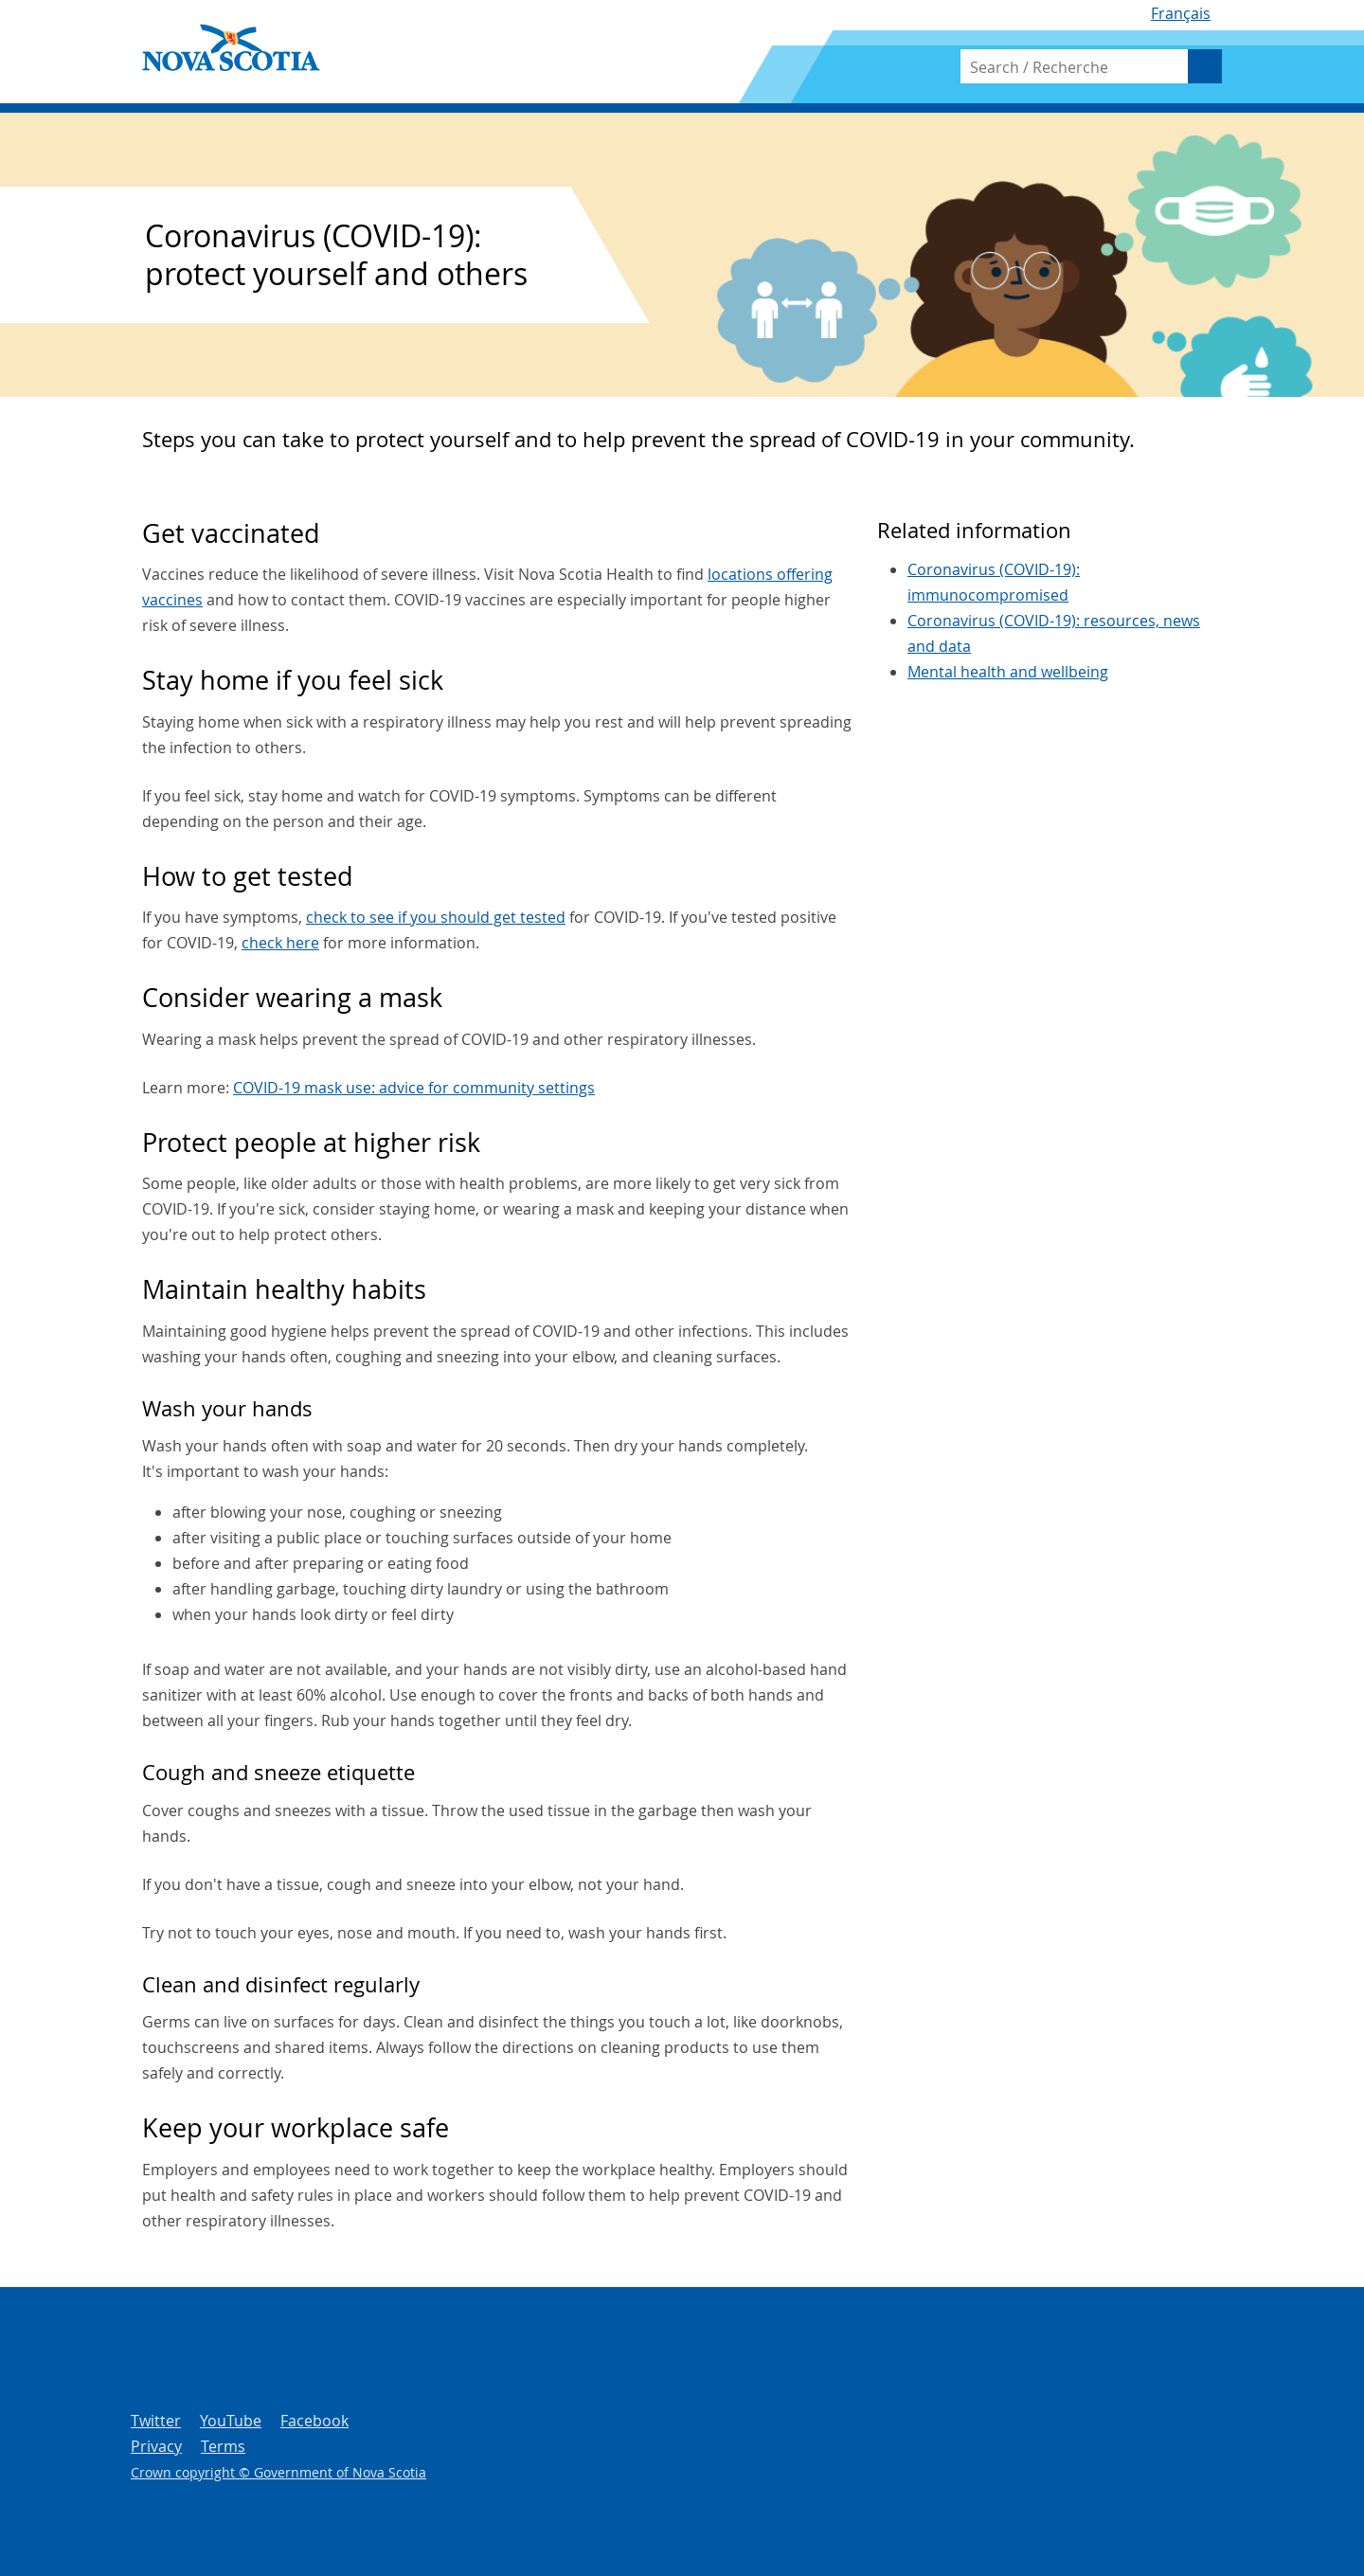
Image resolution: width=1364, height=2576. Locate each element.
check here (280, 942)
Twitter (156, 2420)
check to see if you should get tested (435, 917)
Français (1181, 13)
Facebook (314, 2420)
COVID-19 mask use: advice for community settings (414, 1087)
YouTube (230, 2420)
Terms (223, 2446)
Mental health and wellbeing (1007, 671)
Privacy (156, 2446)
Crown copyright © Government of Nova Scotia (278, 2472)
